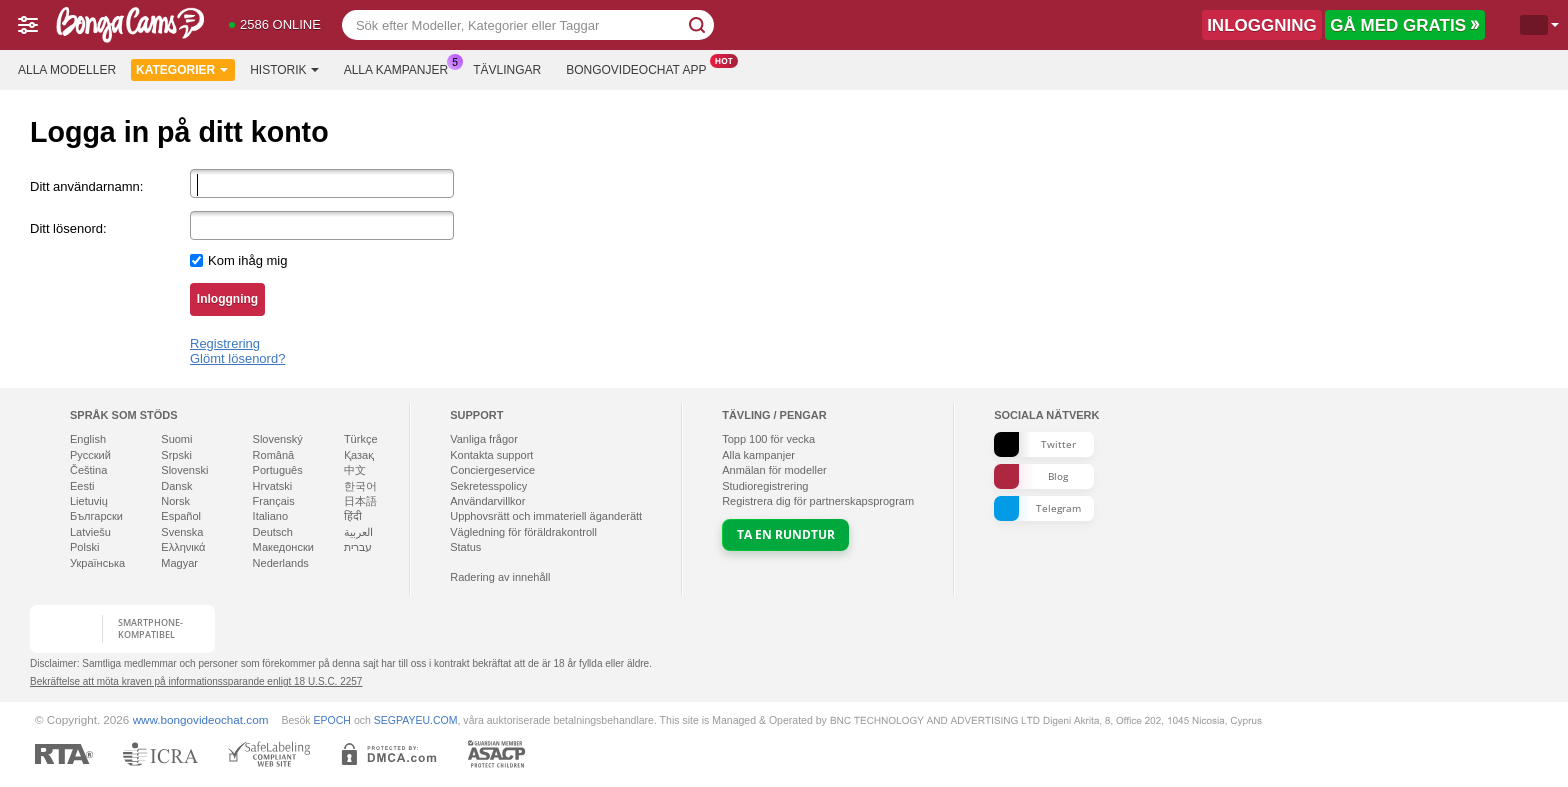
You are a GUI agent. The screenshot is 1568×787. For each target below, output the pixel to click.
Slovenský (278, 439)
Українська (97, 563)
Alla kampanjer (401, 68)
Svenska (182, 532)
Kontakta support (491, 455)
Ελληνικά (183, 547)
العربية (358, 532)
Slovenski (184, 470)
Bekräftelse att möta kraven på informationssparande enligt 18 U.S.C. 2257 (196, 681)
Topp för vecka (768, 439)
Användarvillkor (487, 501)
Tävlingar (507, 70)
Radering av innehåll (500, 577)
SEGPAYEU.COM (416, 720)
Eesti (82, 486)
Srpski (176, 455)
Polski (84, 547)
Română (274, 455)
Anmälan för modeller (774, 470)
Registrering (225, 343)
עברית (358, 547)
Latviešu (90, 532)
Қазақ (359, 455)
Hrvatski (273, 486)
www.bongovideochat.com (201, 719)
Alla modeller (67, 70)
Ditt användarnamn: (86, 186)
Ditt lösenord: (68, 228)
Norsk (175, 501)
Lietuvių (89, 501)
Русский (90, 455)
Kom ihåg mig (247, 260)
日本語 (360, 501)
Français (274, 501)
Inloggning (227, 299)
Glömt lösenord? (237, 358)
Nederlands (281, 563)
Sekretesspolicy (488, 486)
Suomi (176, 439)
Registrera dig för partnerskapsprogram (818, 501)
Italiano (270, 516)
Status (465, 547)
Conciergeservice (492, 470)
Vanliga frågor (484, 439)
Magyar (179, 563)
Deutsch (273, 532)
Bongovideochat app (641, 68)
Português (278, 470)
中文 (355, 470)
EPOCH (332, 720)
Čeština (88, 470)
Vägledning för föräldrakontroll (523, 532)
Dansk (176, 486)
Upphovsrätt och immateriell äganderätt (546, 516)
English (88, 439)
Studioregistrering (765, 486)
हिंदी (353, 516)
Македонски (283, 547)
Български (96, 516)
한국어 (360, 486)
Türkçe (361, 439)
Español (181, 516)
